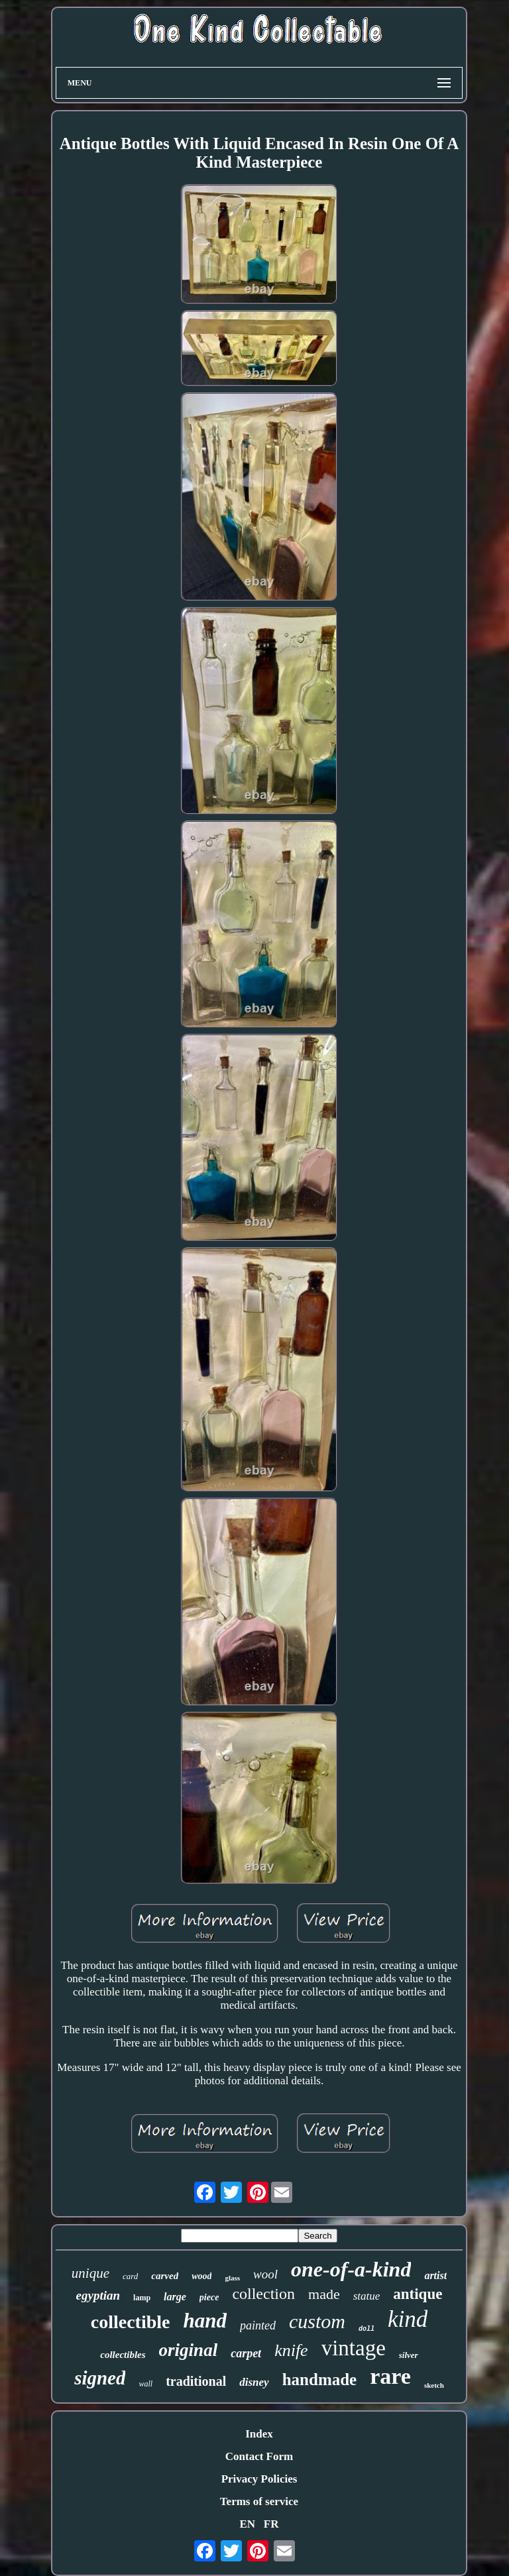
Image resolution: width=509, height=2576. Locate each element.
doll (366, 2329)
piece (209, 2297)
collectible (130, 2322)
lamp (141, 2297)
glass (232, 2278)
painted (258, 2325)
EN (247, 2524)
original (188, 2350)
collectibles (122, 2354)
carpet (246, 2353)
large (175, 2296)
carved (164, 2275)
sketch (434, 2385)
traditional (196, 2381)
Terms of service (259, 2501)
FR (271, 2524)
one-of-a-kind (351, 2269)
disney (253, 2382)
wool (265, 2274)
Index (259, 2434)
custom (317, 2321)
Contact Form (259, 2456)
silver (408, 2355)
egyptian (98, 2295)
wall (145, 2383)
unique (90, 2273)
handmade (319, 2379)
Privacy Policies (259, 2479)
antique (417, 2294)
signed (99, 2377)
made (324, 2294)
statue (366, 2296)
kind (407, 2319)
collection (263, 2293)
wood (201, 2276)
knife (291, 2350)
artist (435, 2275)
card (130, 2276)
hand (204, 2320)
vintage (353, 2348)
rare (390, 2376)
